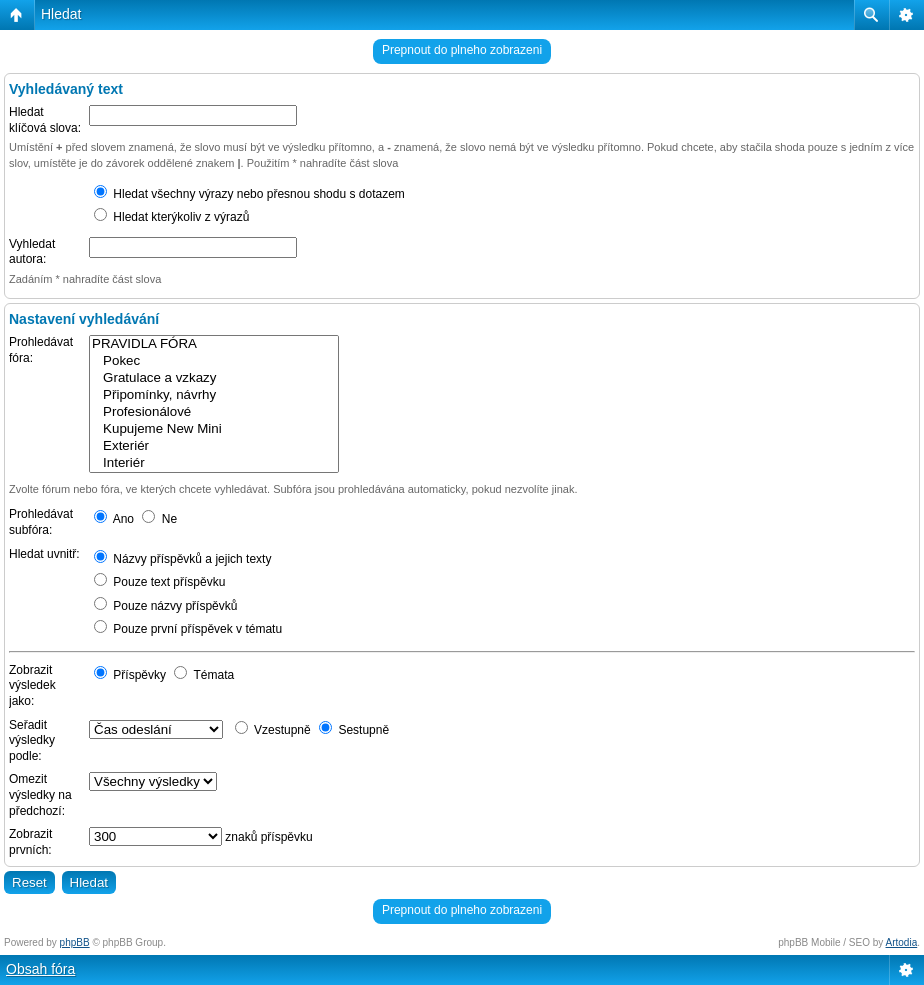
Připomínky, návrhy (214, 395)
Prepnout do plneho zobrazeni (462, 50)
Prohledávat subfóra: (41, 522)
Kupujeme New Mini (214, 429)
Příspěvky (130, 675)
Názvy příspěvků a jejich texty (182, 559)
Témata (204, 675)
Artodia (902, 942)
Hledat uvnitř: (44, 554)
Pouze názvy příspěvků (165, 606)
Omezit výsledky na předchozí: (40, 794)
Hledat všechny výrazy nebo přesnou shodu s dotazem (249, 194)
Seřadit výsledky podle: (32, 740)
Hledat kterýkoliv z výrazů (171, 217)
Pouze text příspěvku (159, 582)
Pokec (214, 361)
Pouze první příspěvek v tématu (188, 629)
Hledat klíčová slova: (45, 120)
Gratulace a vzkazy (214, 378)
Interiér (214, 463)
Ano (114, 519)
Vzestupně (273, 730)
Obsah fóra (40, 969)
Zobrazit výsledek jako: (32, 685)
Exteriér (214, 446)
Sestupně (354, 730)
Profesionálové (214, 412)
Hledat (61, 14)
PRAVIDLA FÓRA (214, 344)
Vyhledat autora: (32, 252)
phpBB (75, 942)
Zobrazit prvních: (30, 842)
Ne (159, 519)
